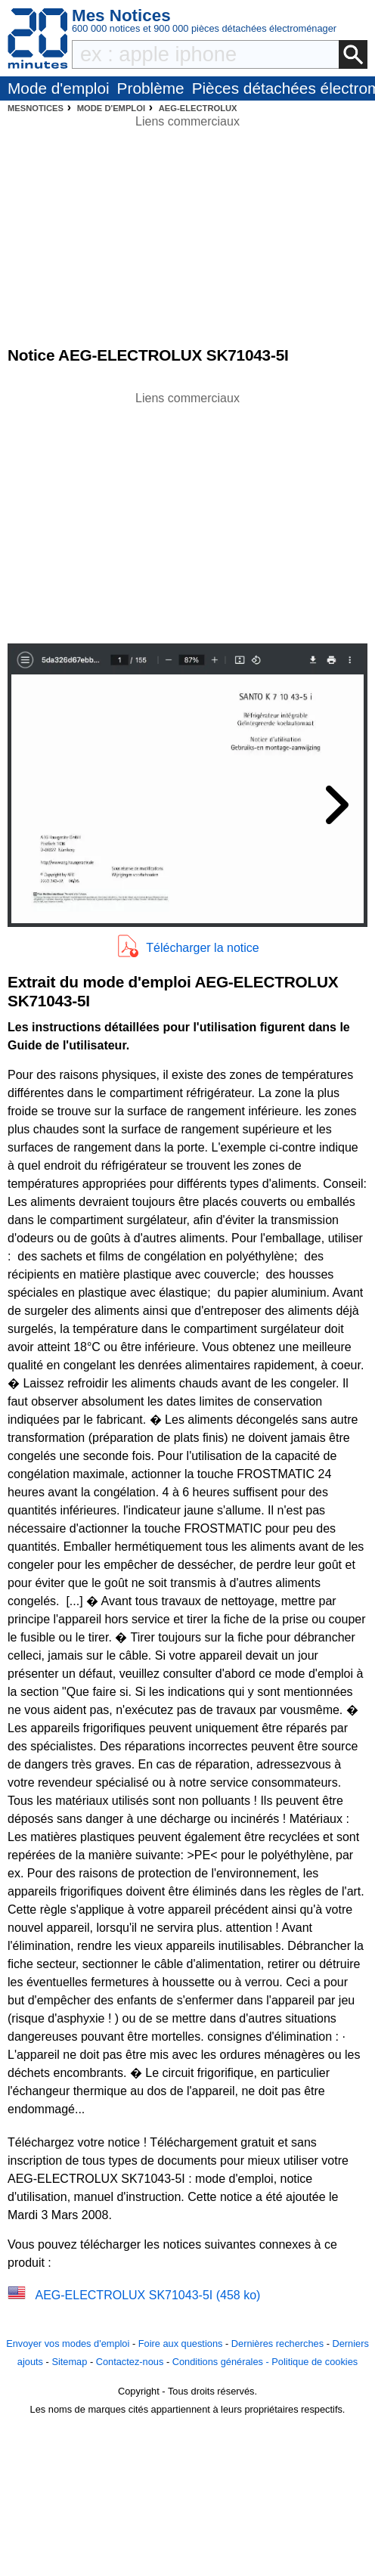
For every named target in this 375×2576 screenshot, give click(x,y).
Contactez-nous (130, 2361)
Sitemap (69, 2361)
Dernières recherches (277, 2343)
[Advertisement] (187, 513)
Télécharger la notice (202, 947)
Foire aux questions (180, 2343)
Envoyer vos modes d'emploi (67, 2343)
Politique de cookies (314, 2361)
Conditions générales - (222, 2361)
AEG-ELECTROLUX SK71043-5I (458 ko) (147, 2295)
